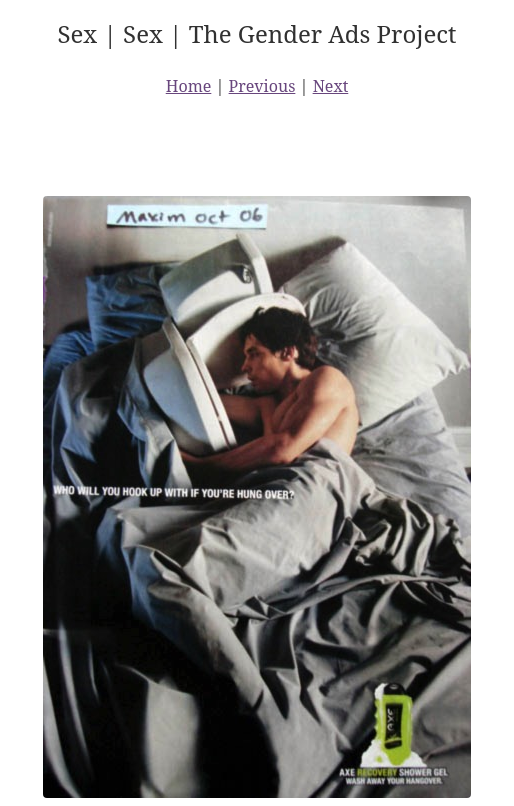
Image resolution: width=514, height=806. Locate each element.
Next (331, 86)
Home (189, 86)
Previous (262, 86)
